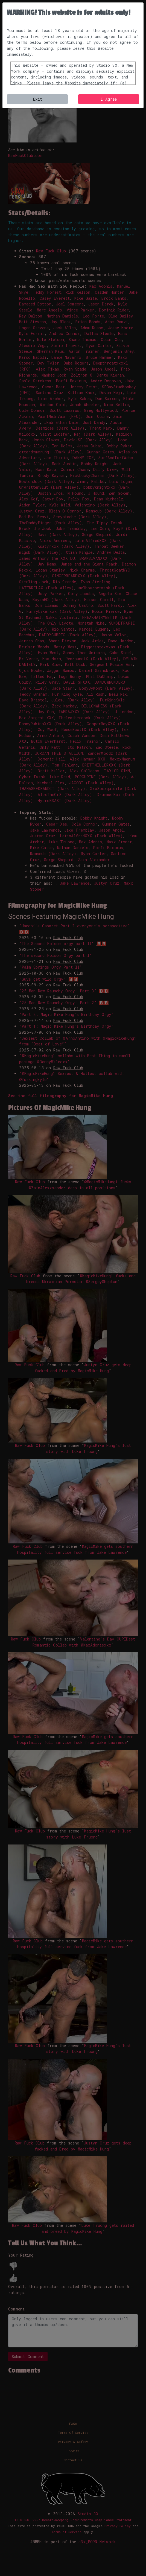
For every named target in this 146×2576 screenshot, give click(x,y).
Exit (37, 99)
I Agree (109, 99)
